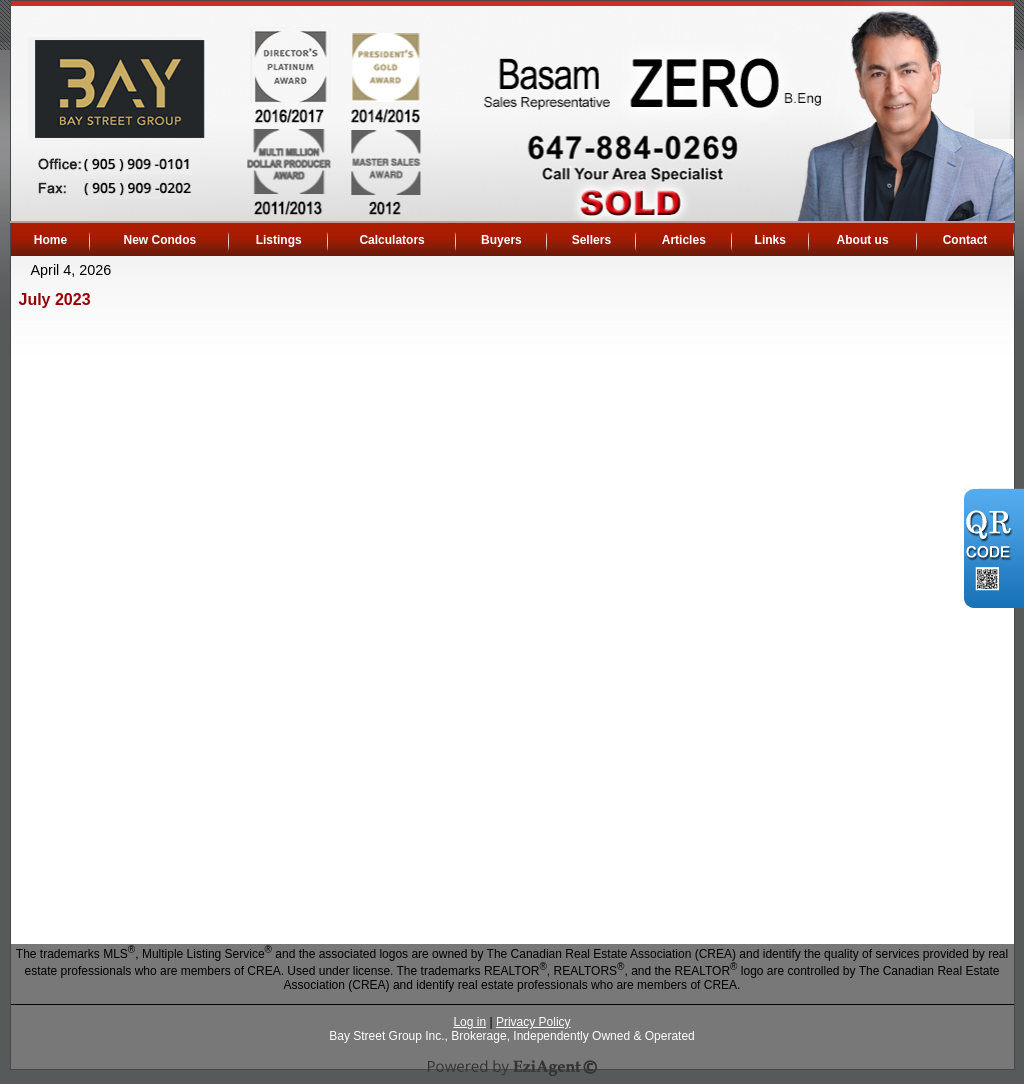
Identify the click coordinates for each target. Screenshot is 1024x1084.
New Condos (159, 240)
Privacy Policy (533, 1022)
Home (50, 240)
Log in (469, 1022)
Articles (684, 240)
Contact (965, 240)
